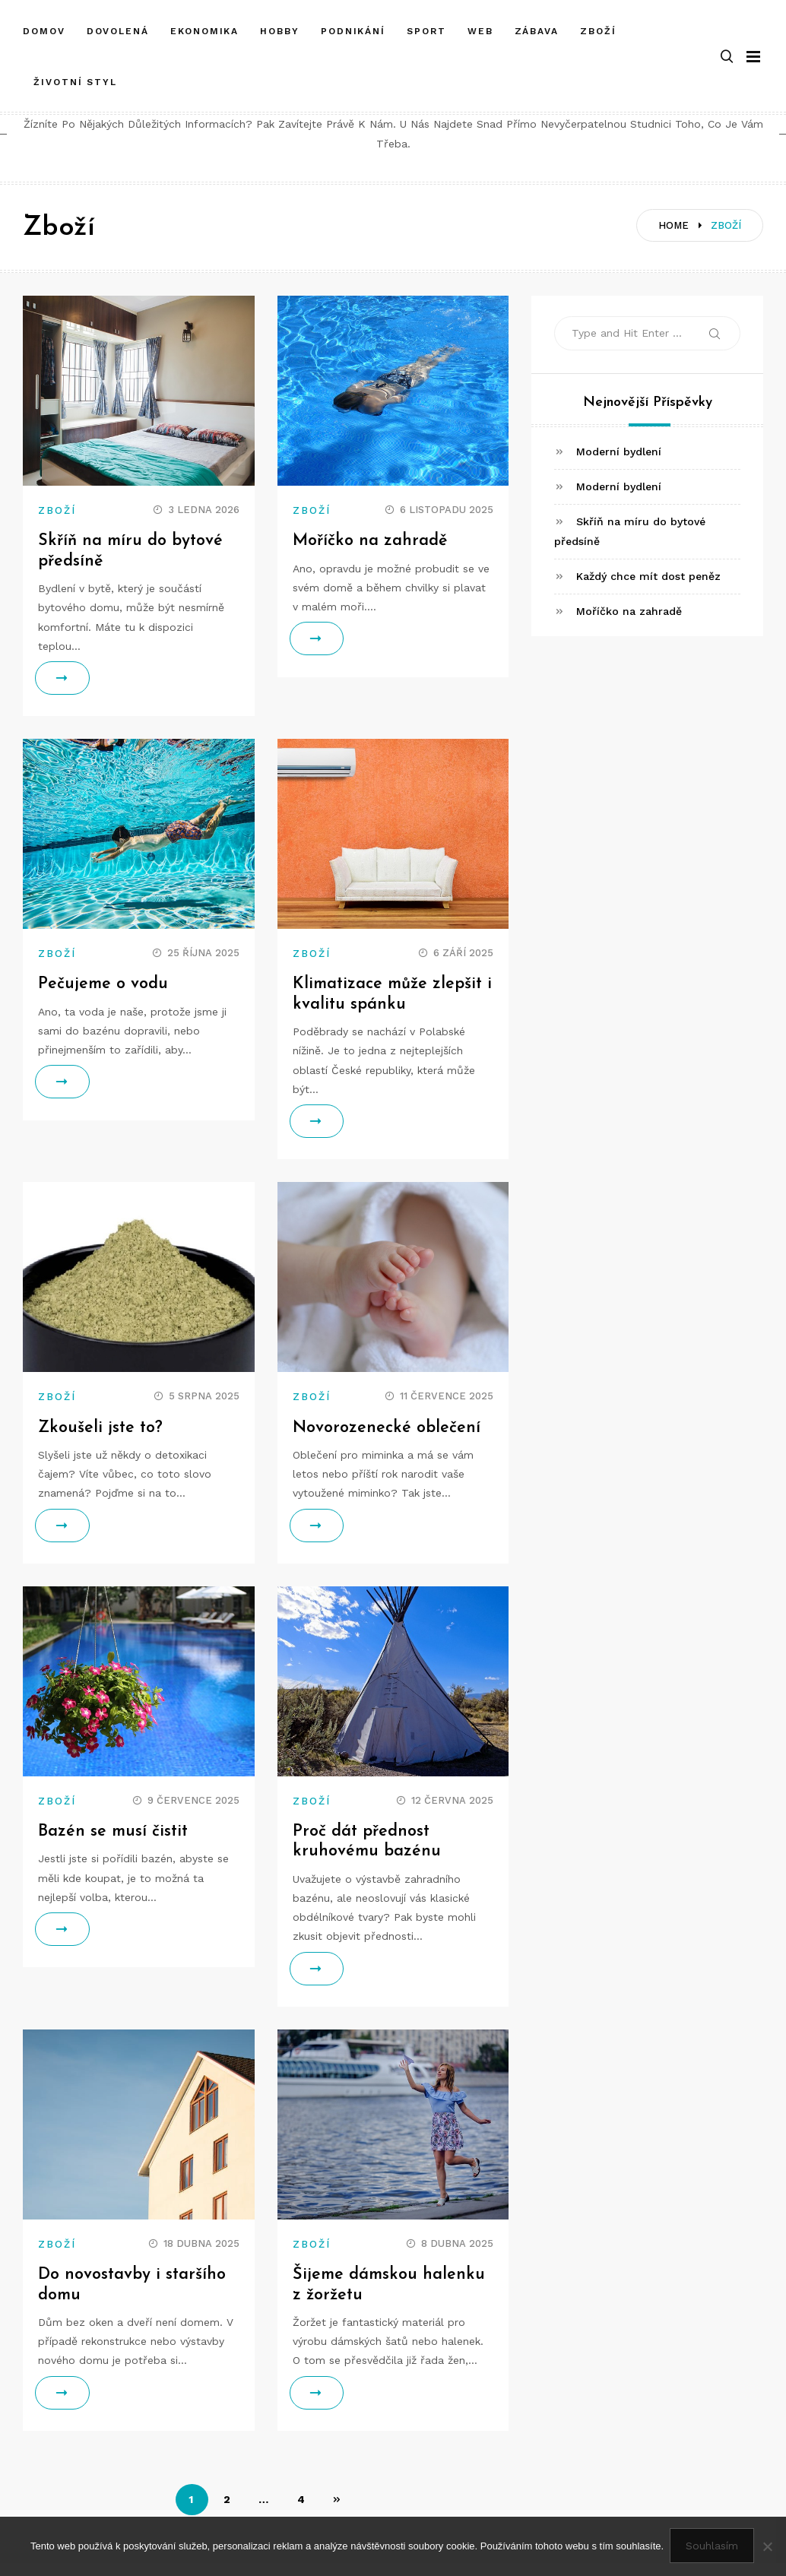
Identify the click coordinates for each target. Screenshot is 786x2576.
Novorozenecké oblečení (386, 1428)
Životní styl (75, 76)
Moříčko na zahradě (370, 541)
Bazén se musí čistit (114, 1831)
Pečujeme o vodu (103, 984)
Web (480, 25)
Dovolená (118, 25)
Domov (44, 25)
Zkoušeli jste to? (101, 1428)
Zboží (598, 25)
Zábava (537, 25)
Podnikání (353, 25)
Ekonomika (204, 25)
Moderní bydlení (618, 451)
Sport (426, 25)
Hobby (280, 25)
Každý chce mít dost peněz (648, 576)
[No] (767, 2547)
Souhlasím (713, 2547)
